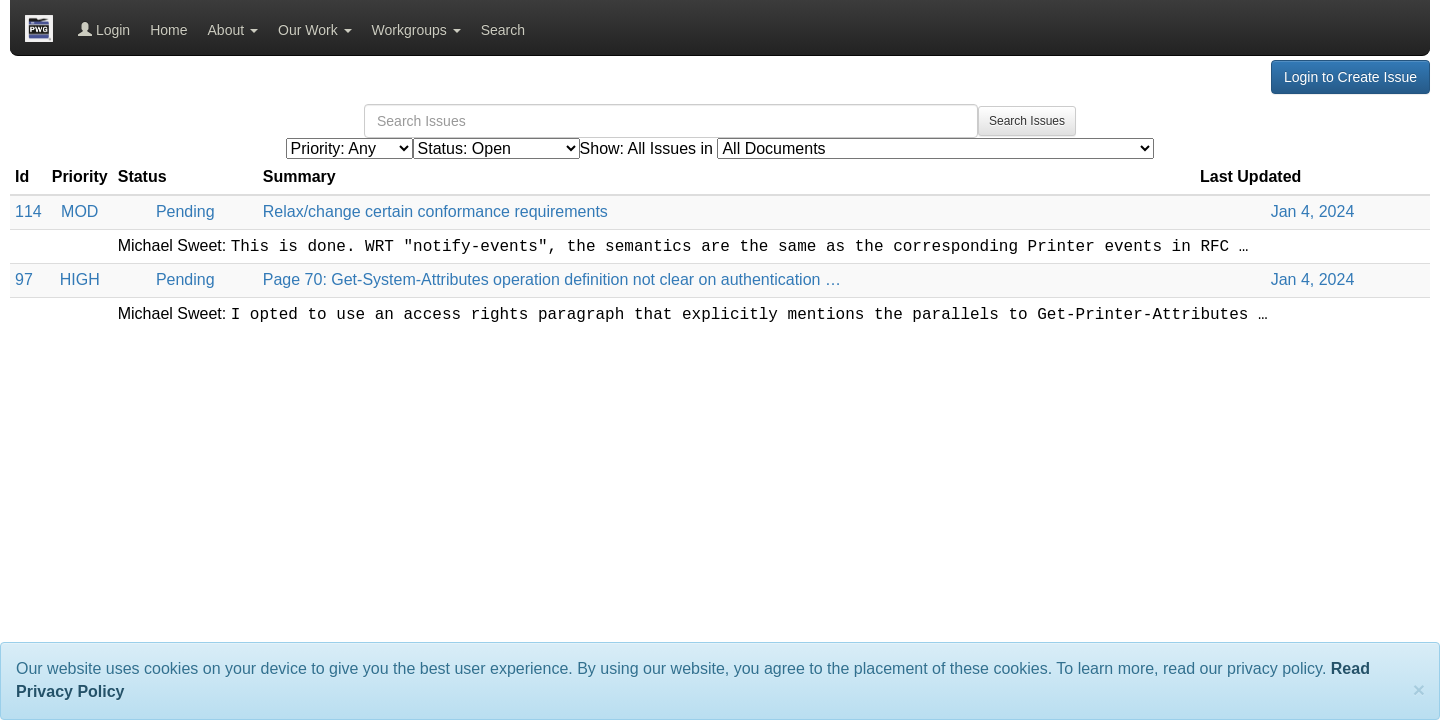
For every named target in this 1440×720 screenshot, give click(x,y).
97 (24, 279)
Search (503, 30)
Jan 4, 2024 (1313, 211)
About (233, 30)
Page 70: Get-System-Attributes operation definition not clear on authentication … (552, 279)
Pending (185, 211)
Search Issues (1027, 121)
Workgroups (416, 30)
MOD (79, 211)
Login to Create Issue (1350, 77)
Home (168, 30)
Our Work (315, 30)
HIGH (80, 279)
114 (28, 211)
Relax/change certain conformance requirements (435, 211)
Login (104, 30)
